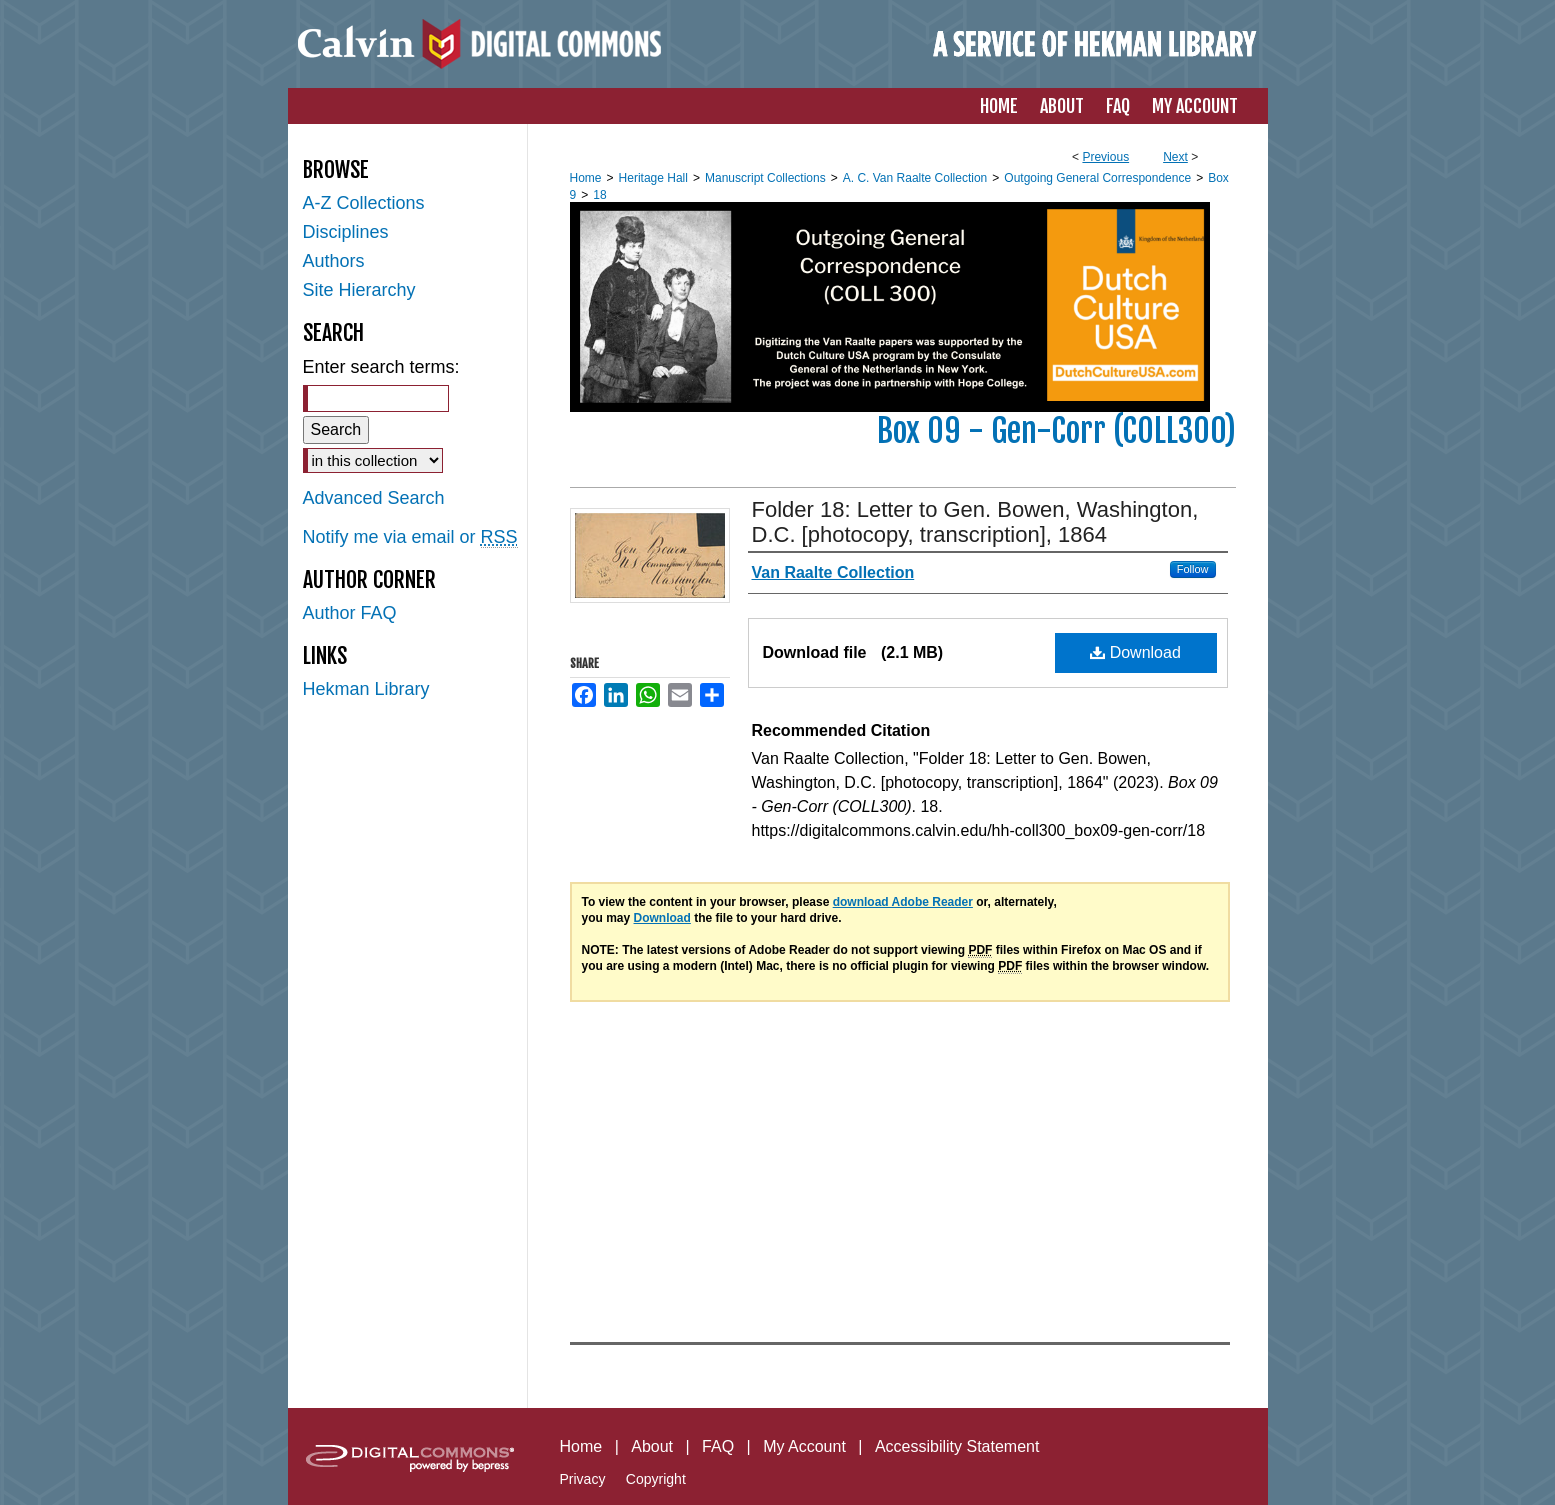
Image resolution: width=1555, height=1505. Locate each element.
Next (1175, 157)
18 (599, 195)
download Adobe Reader (903, 902)
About (652, 1446)
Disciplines (346, 232)
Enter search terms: (381, 367)
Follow (1193, 569)
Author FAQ (350, 613)
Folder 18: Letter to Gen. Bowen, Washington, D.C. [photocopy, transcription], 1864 (975, 522)
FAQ (718, 1446)
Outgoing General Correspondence (1097, 178)
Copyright (656, 1479)
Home (586, 178)
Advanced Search (374, 498)
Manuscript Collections (765, 178)
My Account (804, 1446)
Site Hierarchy (359, 290)
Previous (1105, 157)
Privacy (583, 1479)
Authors (334, 261)
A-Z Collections (364, 203)
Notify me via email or (410, 537)
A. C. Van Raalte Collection (915, 178)
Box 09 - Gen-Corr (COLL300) (1056, 431)
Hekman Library (366, 689)
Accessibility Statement (957, 1446)
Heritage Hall (653, 178)
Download (1135, 652)
